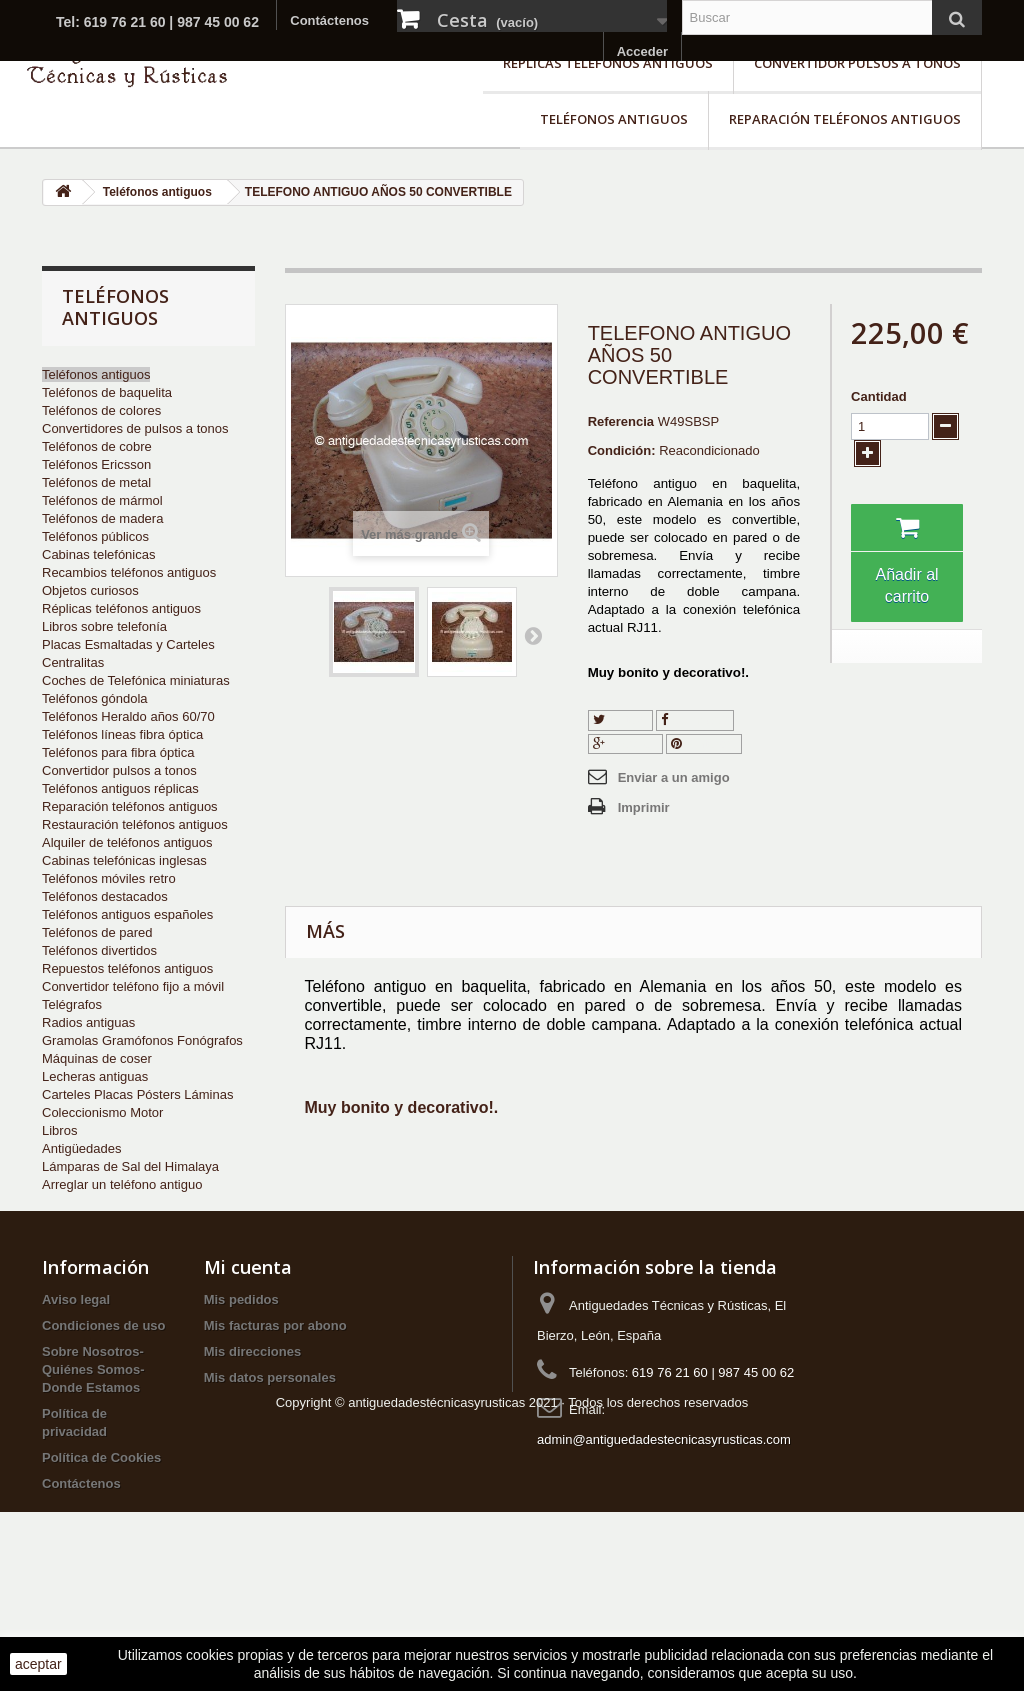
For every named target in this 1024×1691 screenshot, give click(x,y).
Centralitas (73, 662)
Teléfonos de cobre (97, 446)
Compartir (695, 719)
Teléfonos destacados (105, 896)
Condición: (622, 450)
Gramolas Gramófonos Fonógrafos (142, 1040)
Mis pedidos (241, 1362)
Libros (59, 1130)
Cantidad (879, 396)
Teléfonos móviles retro (109, 878)
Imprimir (644, 807)
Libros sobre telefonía (104, 626)
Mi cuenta (248, 1330)
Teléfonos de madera (102, 518)
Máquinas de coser (97, 1058)
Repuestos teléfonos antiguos (127, 968)
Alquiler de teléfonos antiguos (127, 842)
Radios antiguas (88, 1022)
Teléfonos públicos (95, 536)
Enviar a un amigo (674, 777)
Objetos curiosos (90, 590)
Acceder (642, 51)
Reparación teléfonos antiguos (845, 119)
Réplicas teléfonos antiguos (608, 63)
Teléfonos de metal (96, 482)
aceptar (38, 1664)
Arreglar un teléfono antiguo (122, 1184)
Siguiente (533, 635)
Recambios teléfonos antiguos (129, 572)
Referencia (621, 421)
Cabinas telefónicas (98, 554)
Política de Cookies (101, 1520)
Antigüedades (82, 1148)
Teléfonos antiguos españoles (127, 914)
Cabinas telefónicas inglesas (124, 860)
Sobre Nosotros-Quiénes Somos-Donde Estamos (93, 1432)
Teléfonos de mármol (102, 500)
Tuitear (620, 719)
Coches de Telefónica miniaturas (136, 680)
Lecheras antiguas (95, 1076)
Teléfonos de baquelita (107, 392)
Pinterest (704, 743)
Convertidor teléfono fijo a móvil (133, 986)
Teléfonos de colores (101, 410)
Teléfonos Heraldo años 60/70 (128, 716)
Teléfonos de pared (97, 932)
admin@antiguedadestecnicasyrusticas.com (664, 1502)
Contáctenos (329, 20)
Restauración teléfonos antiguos (135, 824)
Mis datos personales (270, 1440)
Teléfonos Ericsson (96, 464)
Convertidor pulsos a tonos (857, 63)
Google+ (625, 743)
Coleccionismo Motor (102, 1112)
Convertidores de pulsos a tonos (135, 428)
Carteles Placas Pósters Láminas (137, 1094)
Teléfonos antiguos (614, 119)
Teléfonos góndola (95, 698)
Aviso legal (76, 1362)
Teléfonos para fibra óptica (118, 752)
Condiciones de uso (104, 1388)
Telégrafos (72, 1004)
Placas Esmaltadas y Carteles (128, 644)
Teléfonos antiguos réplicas (120, 788)
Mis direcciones (253, 1414)
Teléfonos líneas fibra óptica (122, 734)
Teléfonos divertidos (99, 950)
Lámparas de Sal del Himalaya (130, 1166)
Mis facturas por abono (275, 1388)
